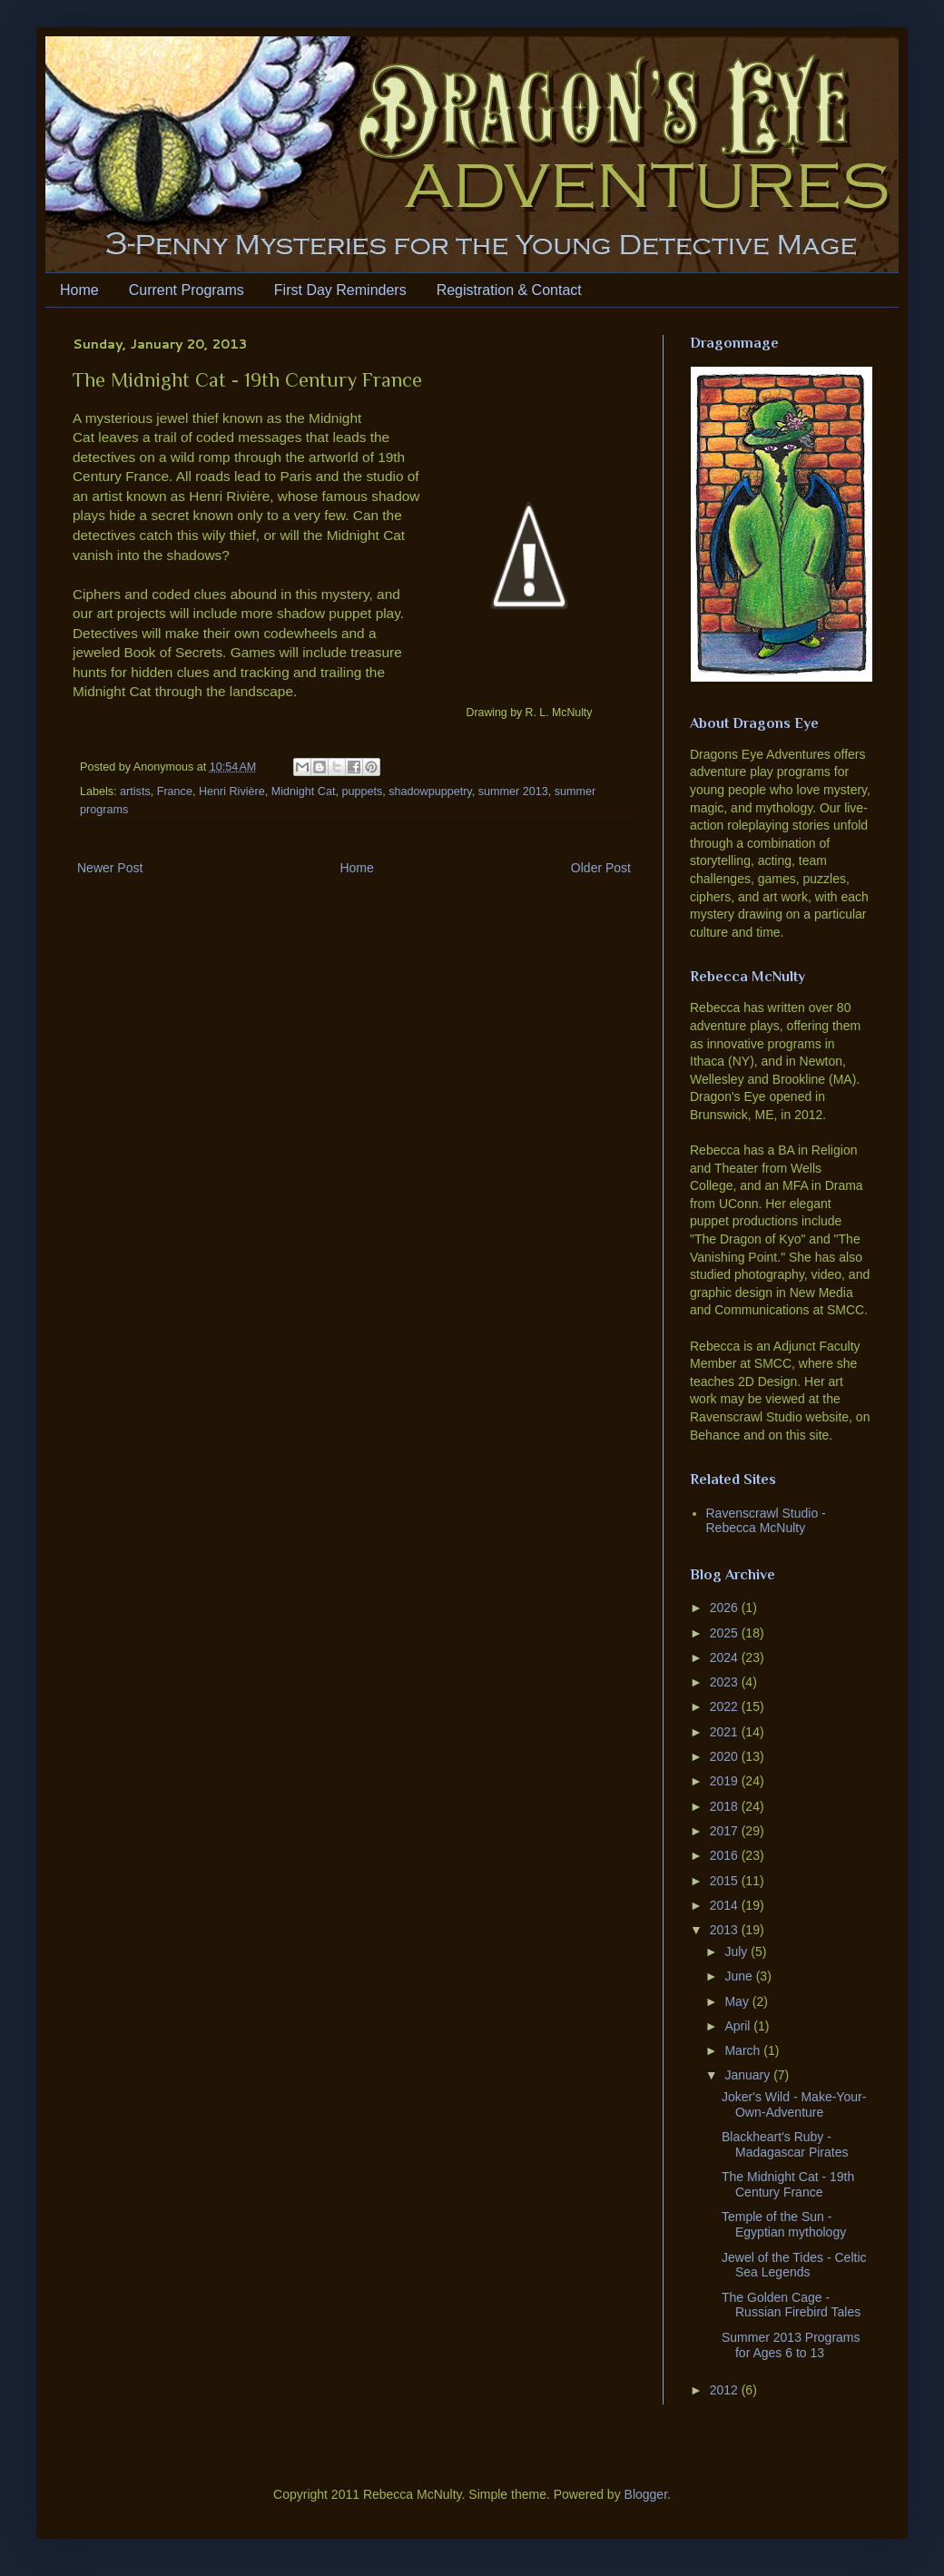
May (738, 2001)
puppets (361, 791)
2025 (726, 1633)
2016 (726, 1855)
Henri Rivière (232, 791)
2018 (726, 1806)
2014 (726, 1905)
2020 (726, 1756)
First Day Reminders (340, 290)
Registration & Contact (509, 290)
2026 (726, 1607)
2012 (726, 2390)
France (174, 791)
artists (135, 791)
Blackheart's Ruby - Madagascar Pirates (785, 2144)
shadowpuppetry (429, 791)
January (748, 2075)
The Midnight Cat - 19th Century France (788, 2184)
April (738, 2026)
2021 (726, 1732)
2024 (726, 1657)
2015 (726, 1880)
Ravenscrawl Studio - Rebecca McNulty (766, 1521)
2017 (726, 1831)
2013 (726, 1929)
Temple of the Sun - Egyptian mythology (784, 2224)
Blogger (645, 2494)
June (739, 1976)
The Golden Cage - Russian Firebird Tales (791, 2305)
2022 (726, 1706)
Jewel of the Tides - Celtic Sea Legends (794, 2265)
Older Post (601, 867)
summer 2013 (513, 791)
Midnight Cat (303, 791)
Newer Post (110, 867)
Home (79, 290)
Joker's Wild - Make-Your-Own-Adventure (794, 2104)
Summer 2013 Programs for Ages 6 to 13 (791, 2345)
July (737, 1951)
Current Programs (186, 290)
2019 (726, 1781)
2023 (726, 1682)
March (743, 2050)
